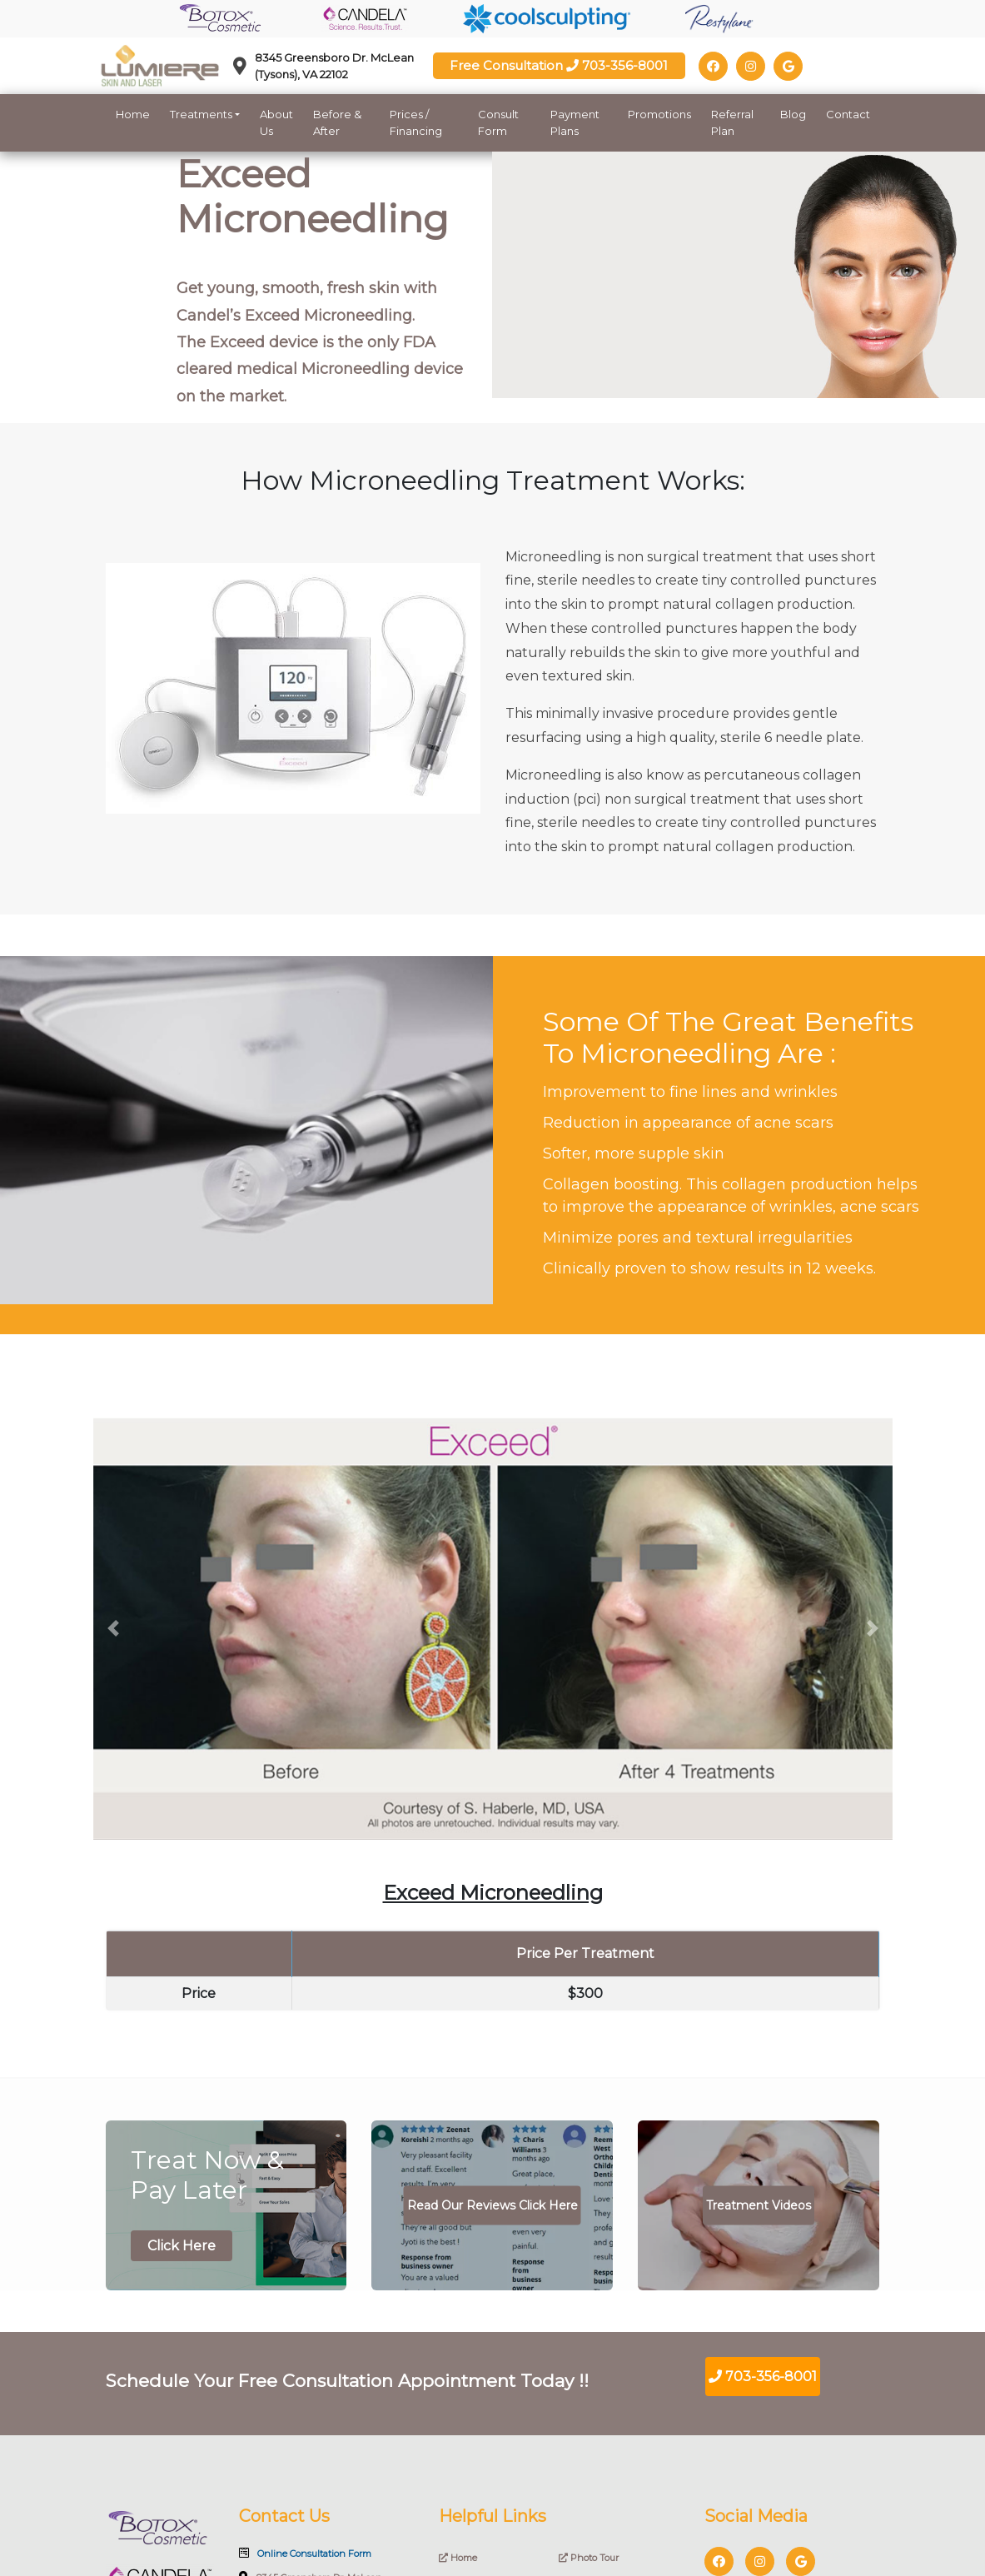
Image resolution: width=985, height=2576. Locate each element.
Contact (848, 114)
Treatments (201, 114)
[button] (113, 1629)
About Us (276, 122)
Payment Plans (574, 122)
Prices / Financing (416, 122)
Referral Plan (732, 122)
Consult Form (498, 122)
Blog (793, 114)
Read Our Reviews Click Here (492, 2204)
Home (133, 114)
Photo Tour (589, 2558)
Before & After (337, 122)
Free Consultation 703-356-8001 (559, 65)
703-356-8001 (763, 2376)
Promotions (659, 114)
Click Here (181, 2246)
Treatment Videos (758, 2204)
